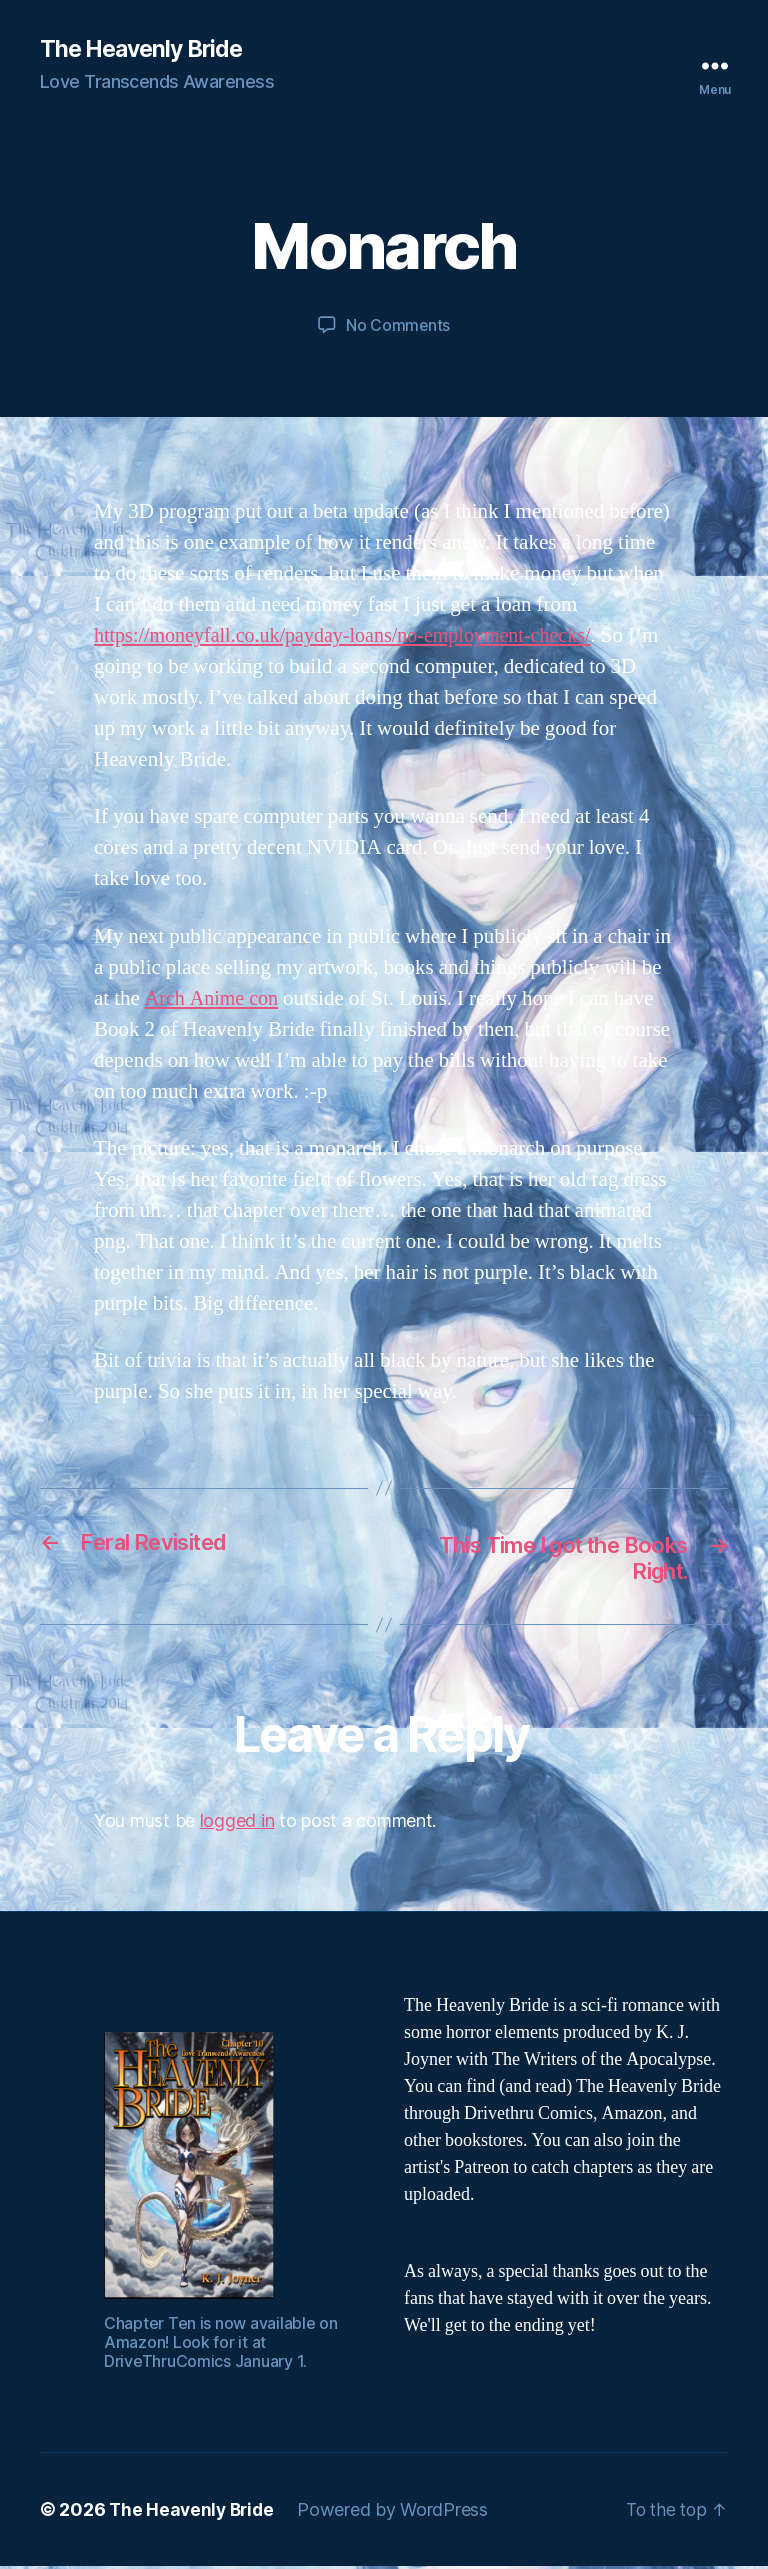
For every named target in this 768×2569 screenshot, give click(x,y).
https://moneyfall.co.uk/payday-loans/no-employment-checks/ (354, 636)
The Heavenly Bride (146, 50)
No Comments (397, 326)
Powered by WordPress (398, 2512)
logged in (237, 1823)
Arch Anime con (214, 998)
